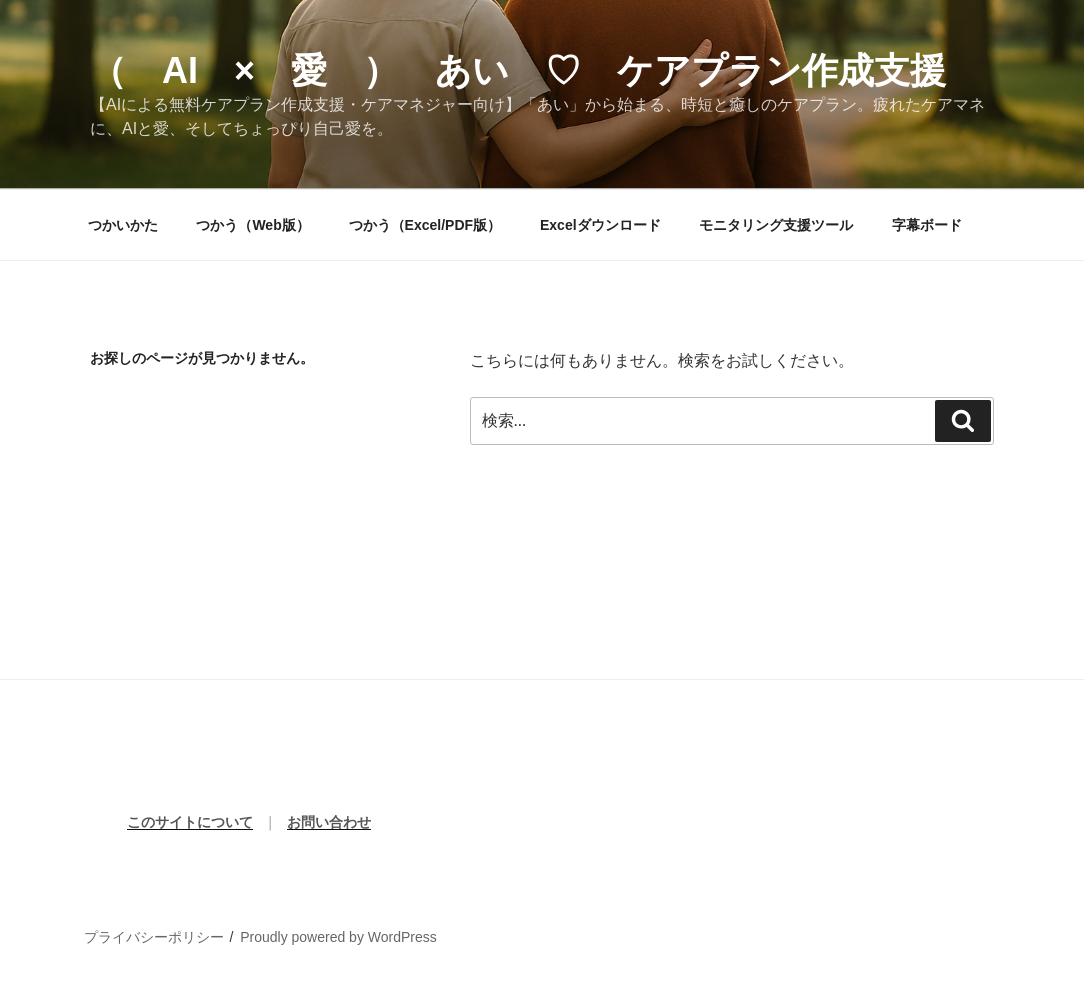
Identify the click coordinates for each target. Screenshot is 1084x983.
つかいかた (123, 225)
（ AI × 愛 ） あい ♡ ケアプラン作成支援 (518, 70)
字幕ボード (927, 225)
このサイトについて (190, 822)
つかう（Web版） (252, 225)
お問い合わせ (329, 822)
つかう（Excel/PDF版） (425, 225)
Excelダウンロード (600, 225)
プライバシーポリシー (154, 937)
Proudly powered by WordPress (338, 937)
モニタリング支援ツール (776, 225)
